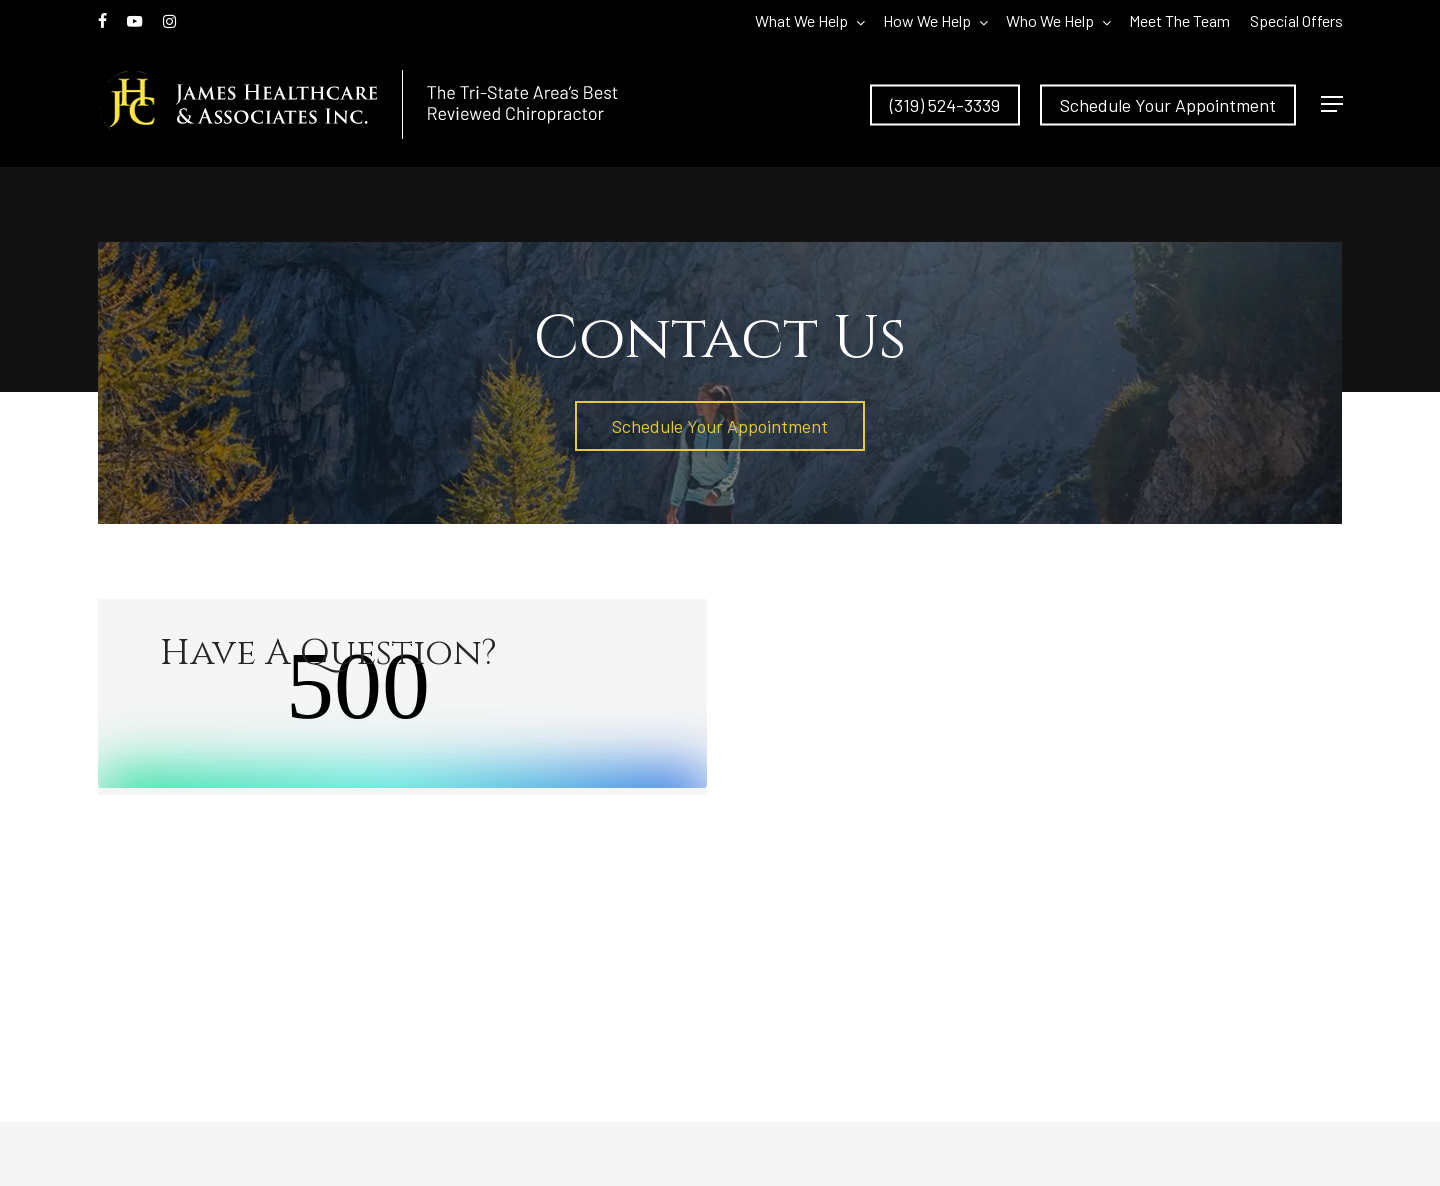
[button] (1332, 104)
